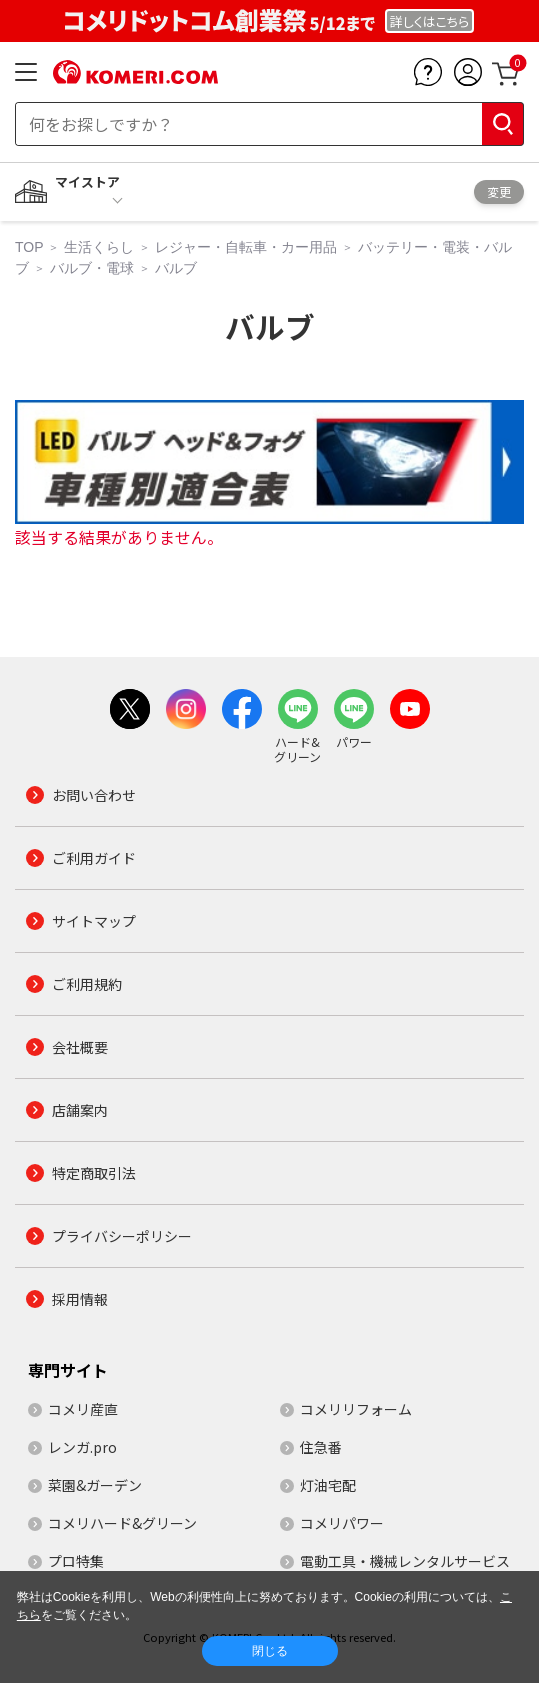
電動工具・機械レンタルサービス (405, 1561)
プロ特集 (76, 1561)
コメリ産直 (83, 1409)
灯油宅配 (328, 1485)
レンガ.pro (82, 1447)
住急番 (321, 1447)
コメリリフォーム (356, 1409)
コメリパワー (342, 1523)
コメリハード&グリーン (122, 1523)
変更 (499, 191)
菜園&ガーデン (95, 1485)
